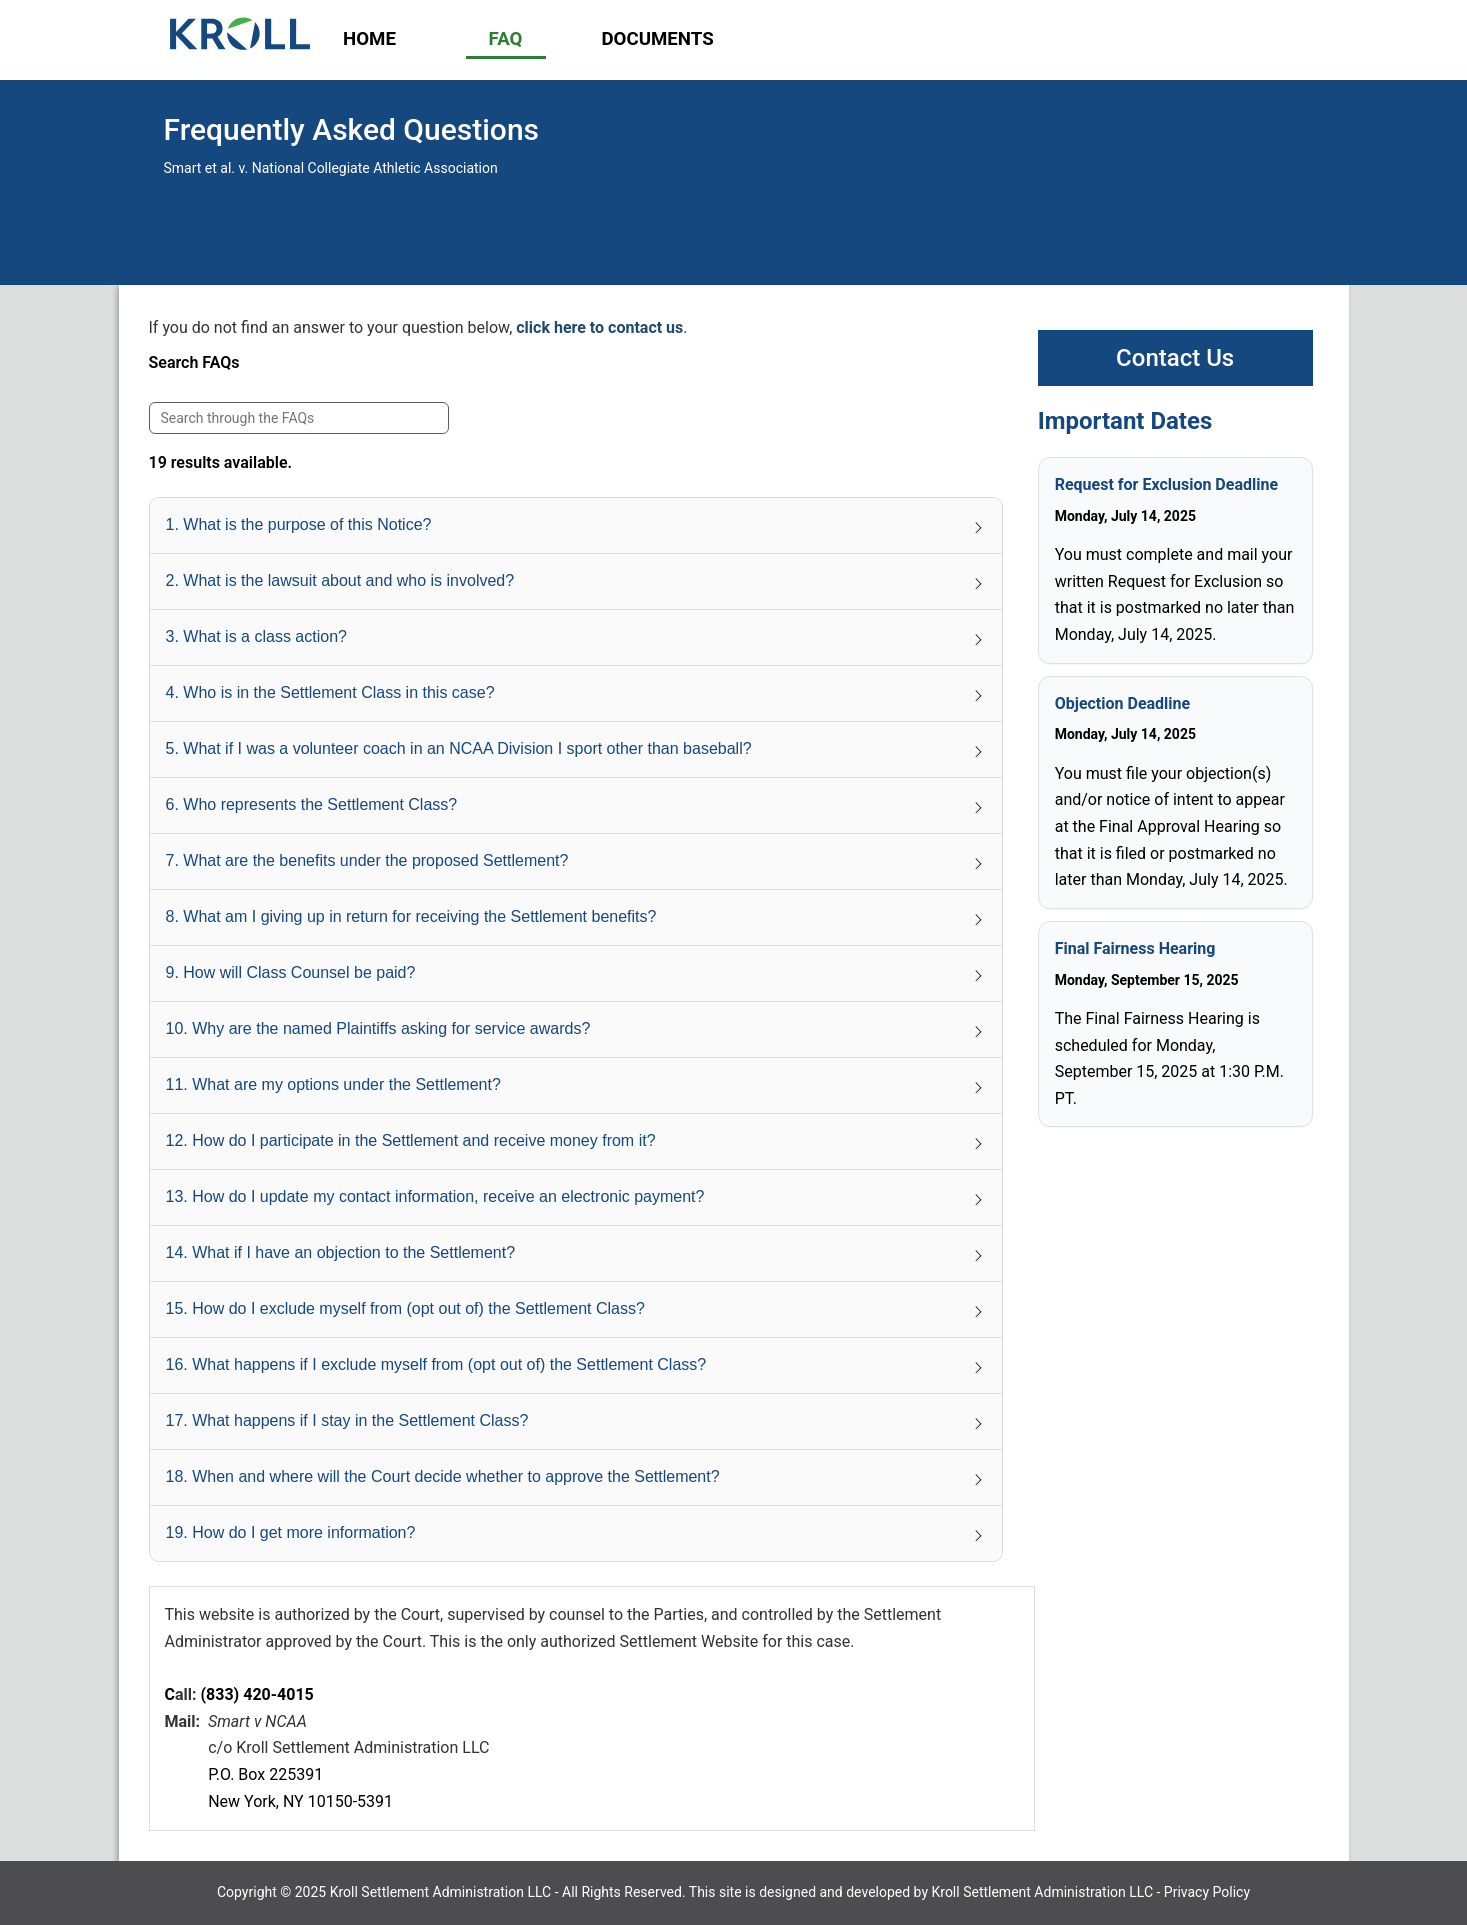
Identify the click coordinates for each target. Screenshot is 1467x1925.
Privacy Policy (1207, 1892)
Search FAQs (194, 362)
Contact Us (1175, 358)
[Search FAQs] (299, 418)
